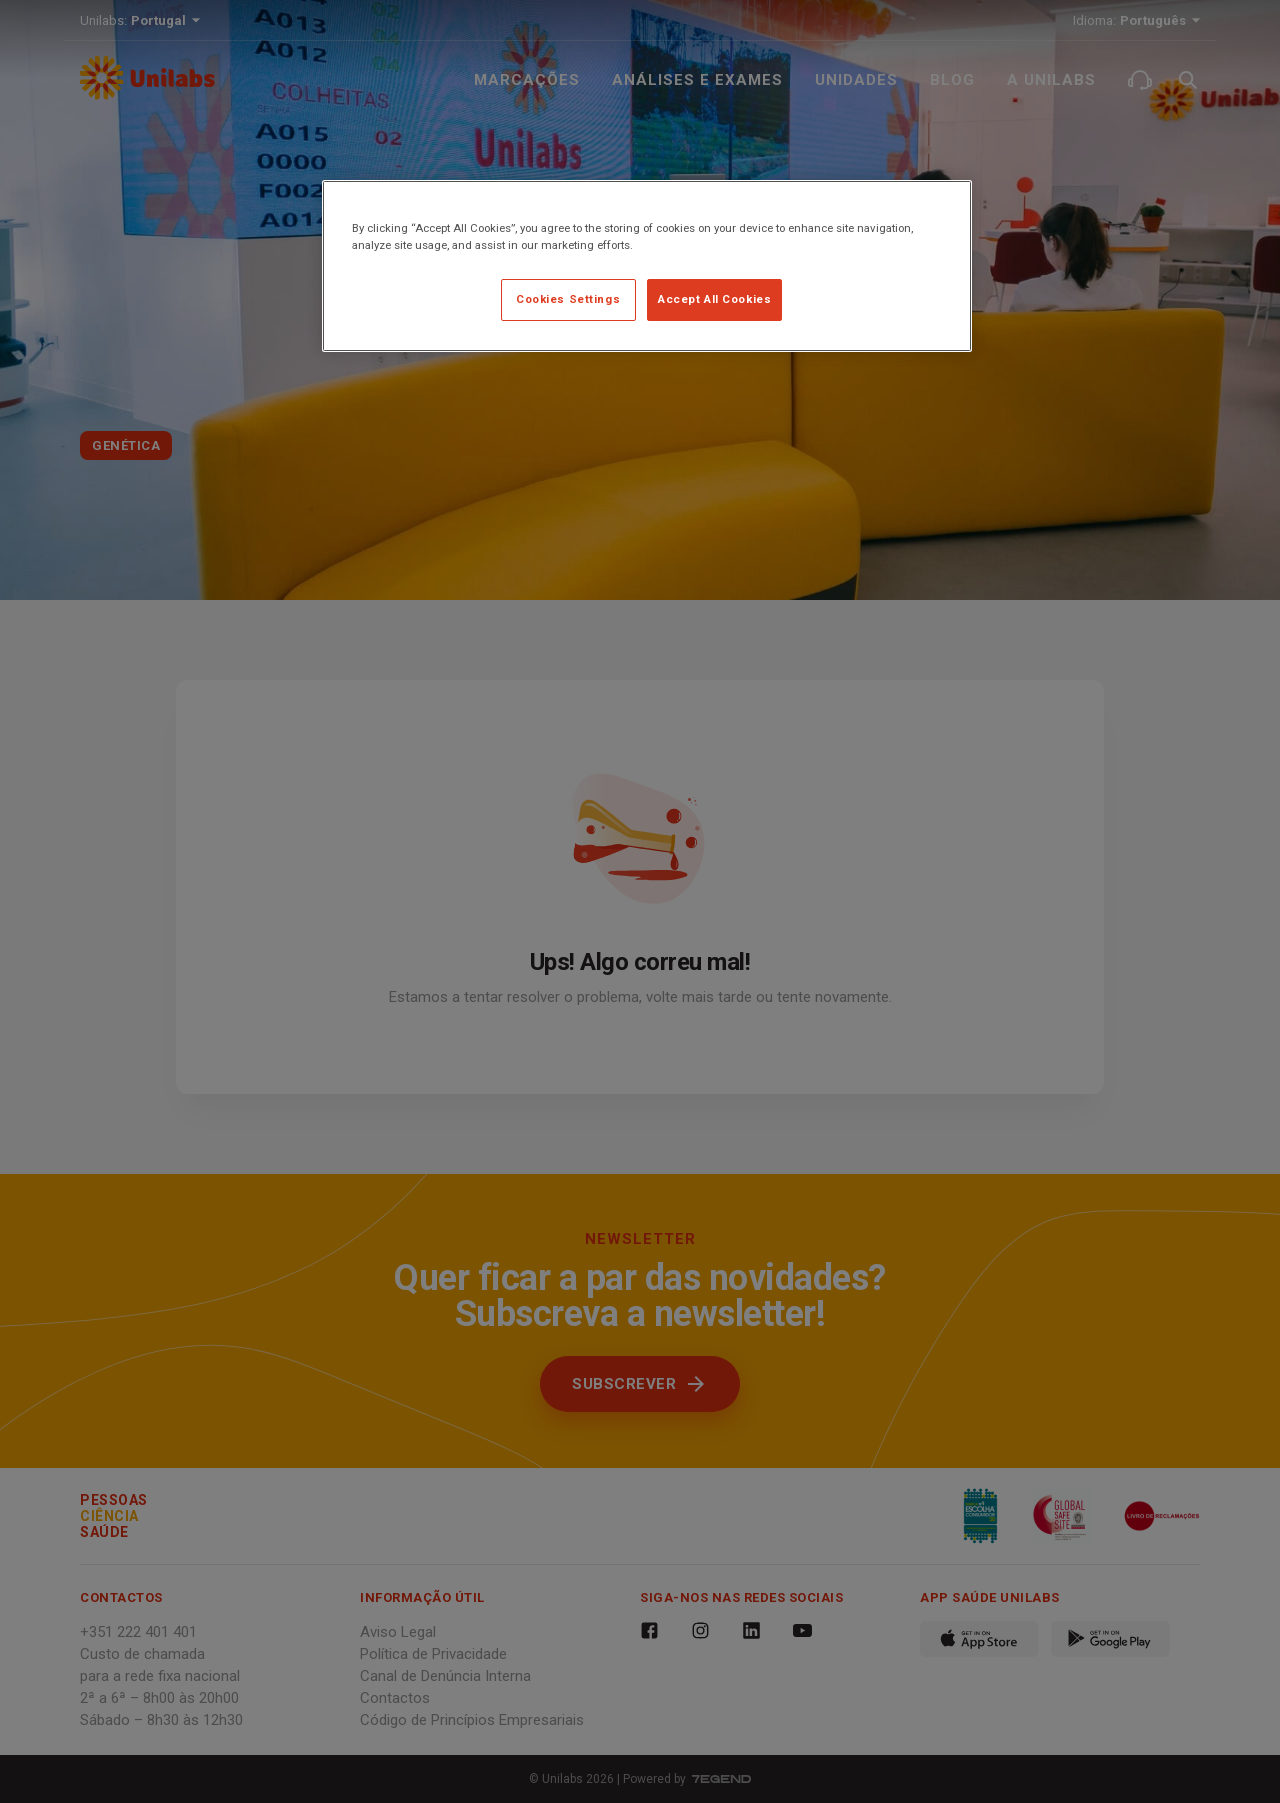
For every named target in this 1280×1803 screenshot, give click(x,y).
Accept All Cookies (714, 299)
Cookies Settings (568, 299)
